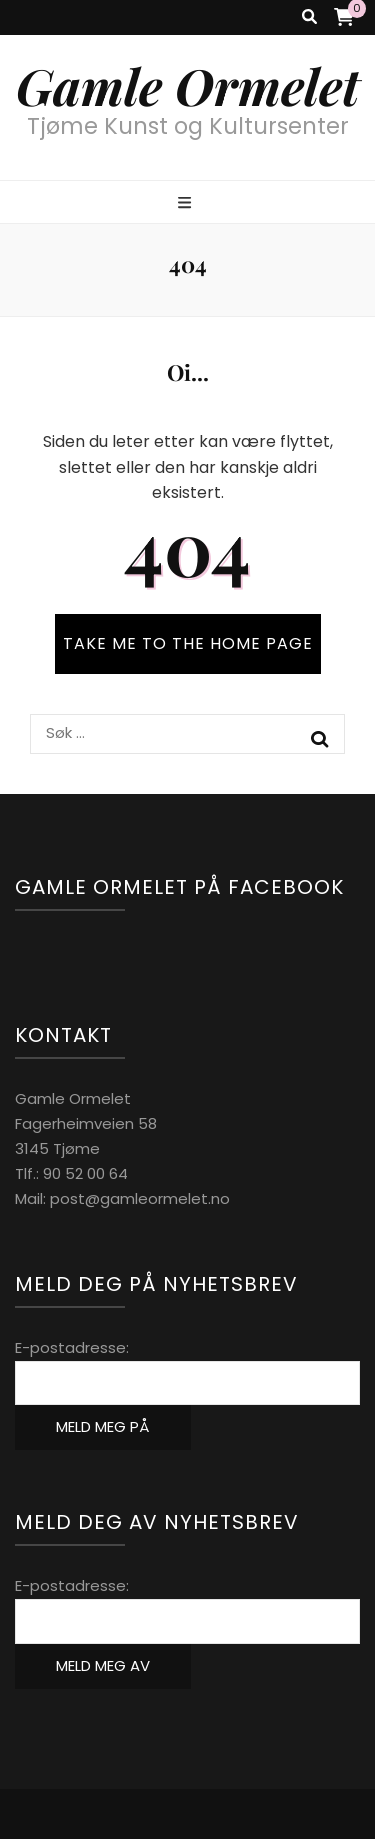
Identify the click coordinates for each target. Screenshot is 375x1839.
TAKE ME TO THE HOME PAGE (188, 643)
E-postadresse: (72, 1347)
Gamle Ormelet (188, 85)
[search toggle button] (309, 17)
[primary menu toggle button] (187, 203)
